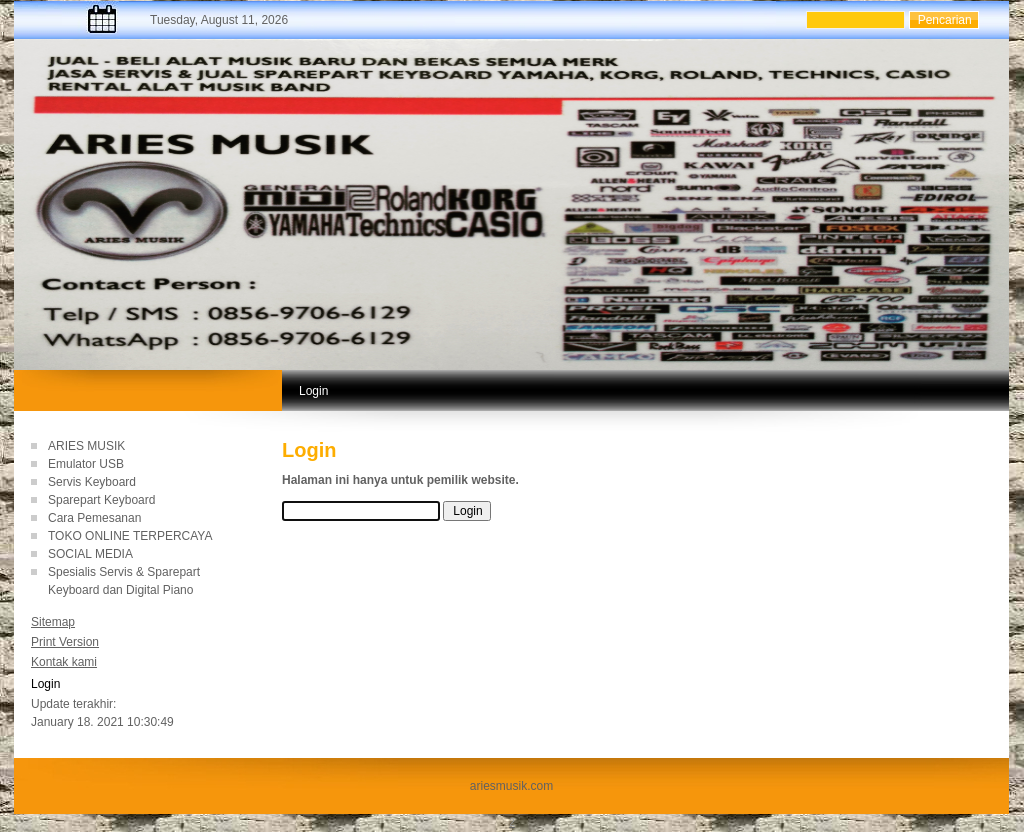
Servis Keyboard (92, 482)
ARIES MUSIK (86, 446)
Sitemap (53, 622)
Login (45, 684)
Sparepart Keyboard (101, 500)
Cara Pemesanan (94, 518)
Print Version (65, 642)
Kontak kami (64, 662)
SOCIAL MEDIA (90, 554)
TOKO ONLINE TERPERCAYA (130, 536)
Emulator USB (86, 464)
